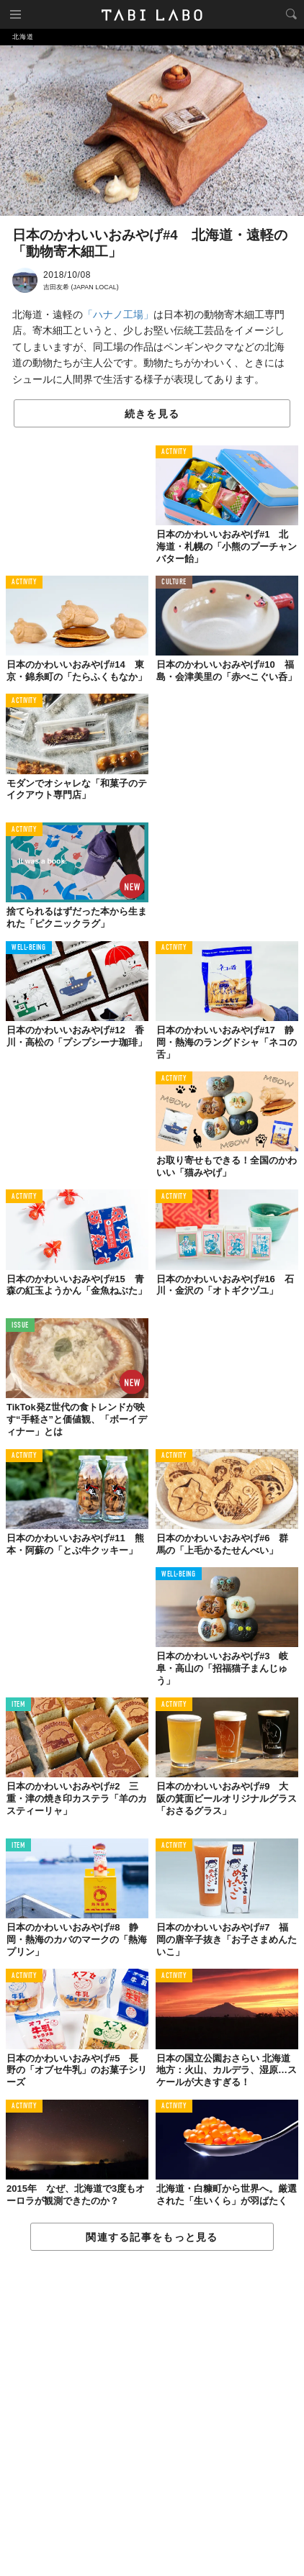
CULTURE (174, 582)
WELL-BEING (29, 948)
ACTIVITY (174, 452)
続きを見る (152, 413)
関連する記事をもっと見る (152, 2237)
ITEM (18, 1705)
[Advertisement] (152, 2414)
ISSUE (20, 1326)
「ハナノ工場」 (118, 314)
